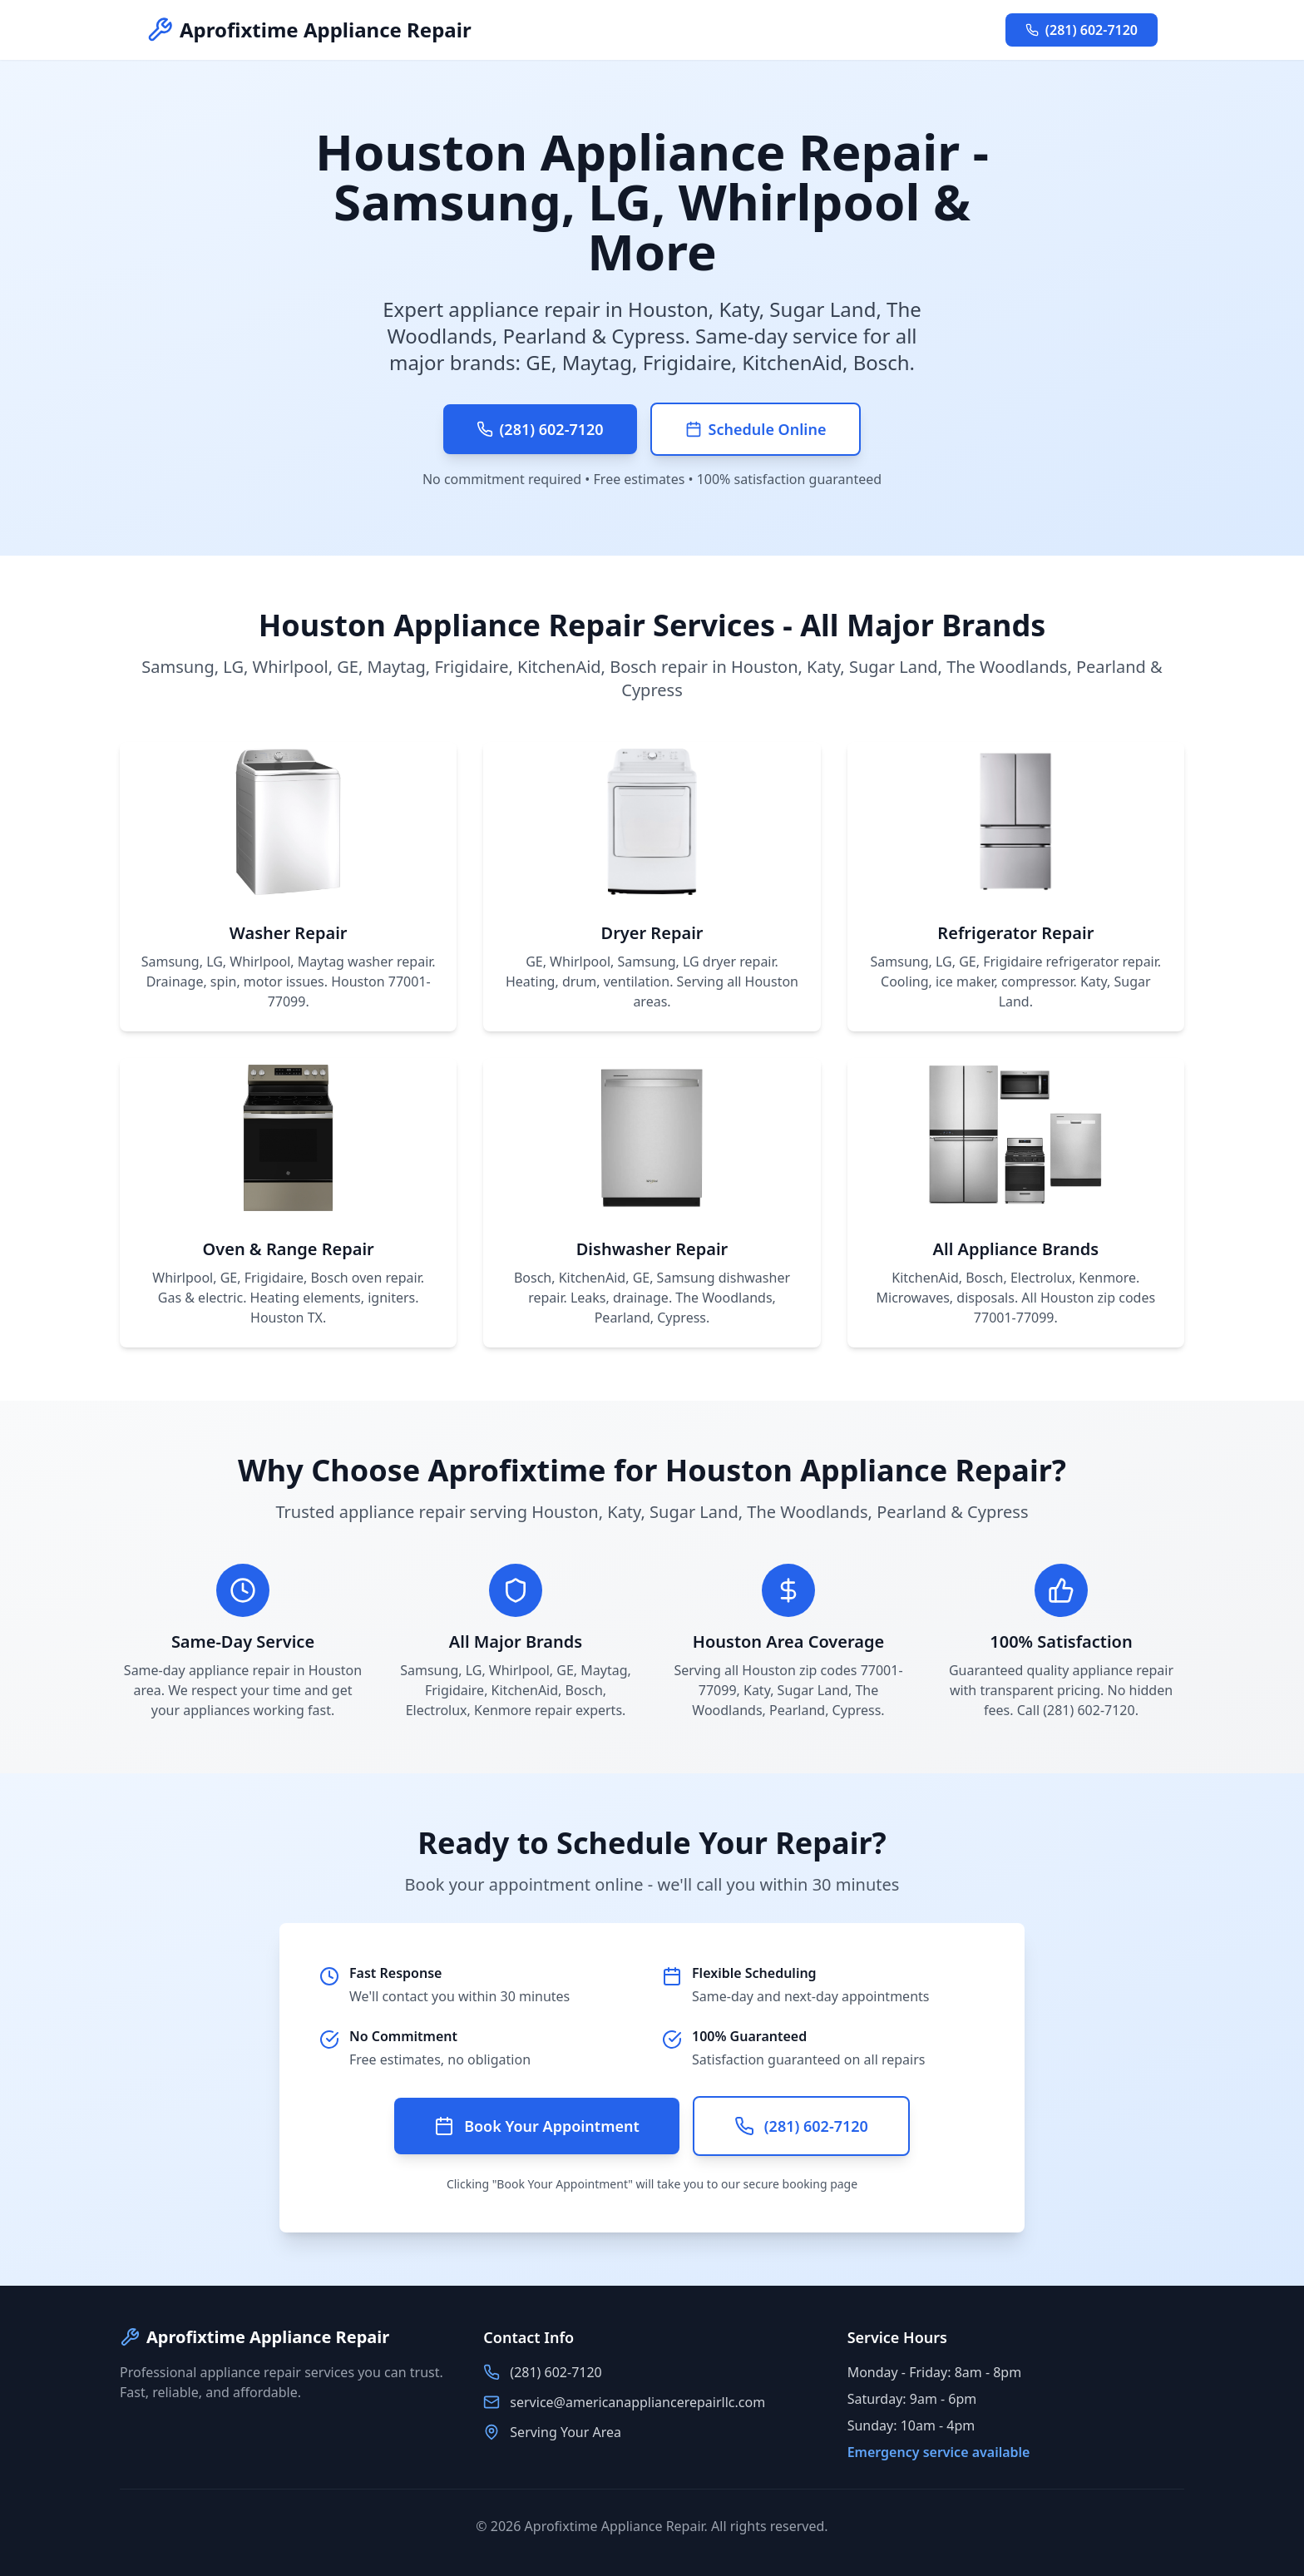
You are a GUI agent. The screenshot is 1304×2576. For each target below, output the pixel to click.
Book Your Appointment (537, 2126)
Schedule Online (756, 429)
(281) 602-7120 (1081, 30)
